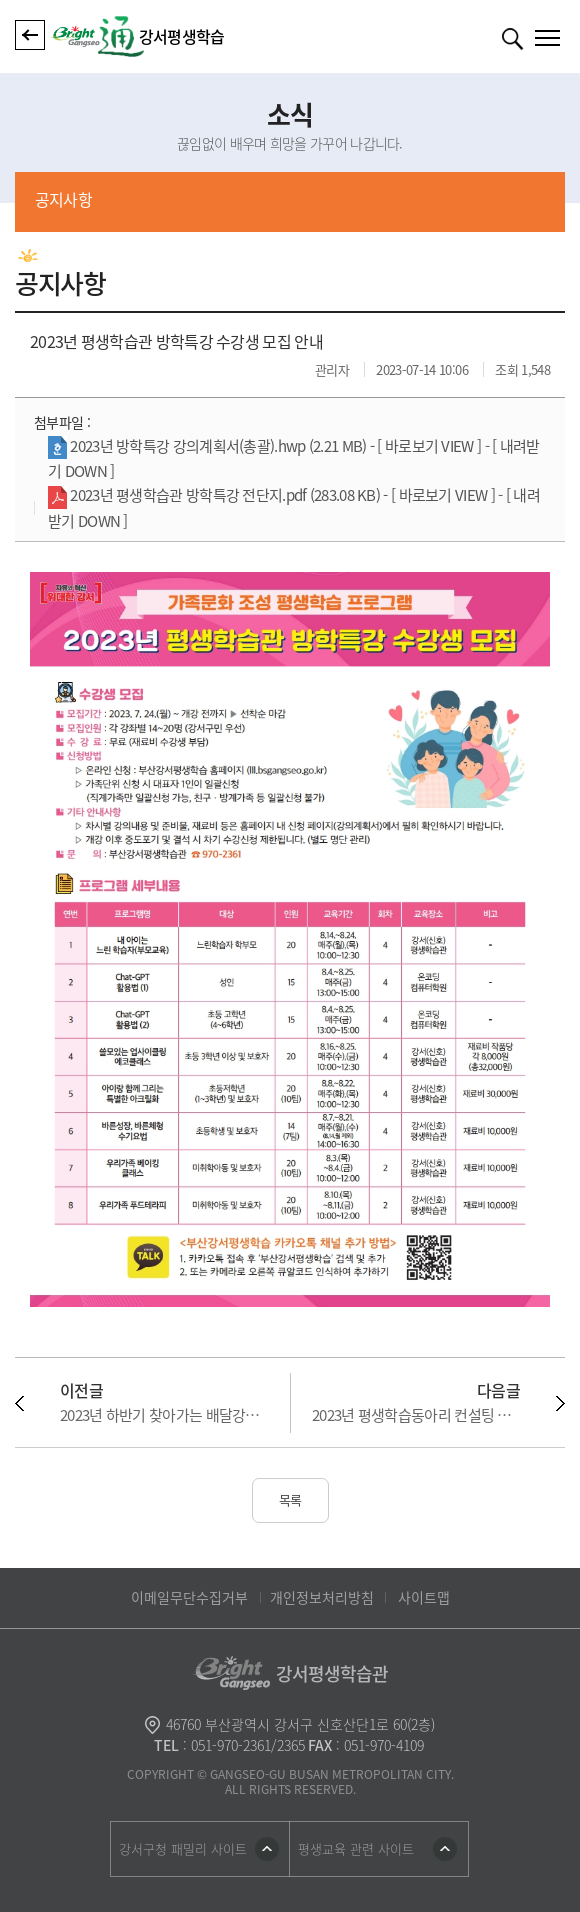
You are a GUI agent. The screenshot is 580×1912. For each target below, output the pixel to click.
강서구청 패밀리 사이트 (183, 1848)
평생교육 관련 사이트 (356, 1848)
